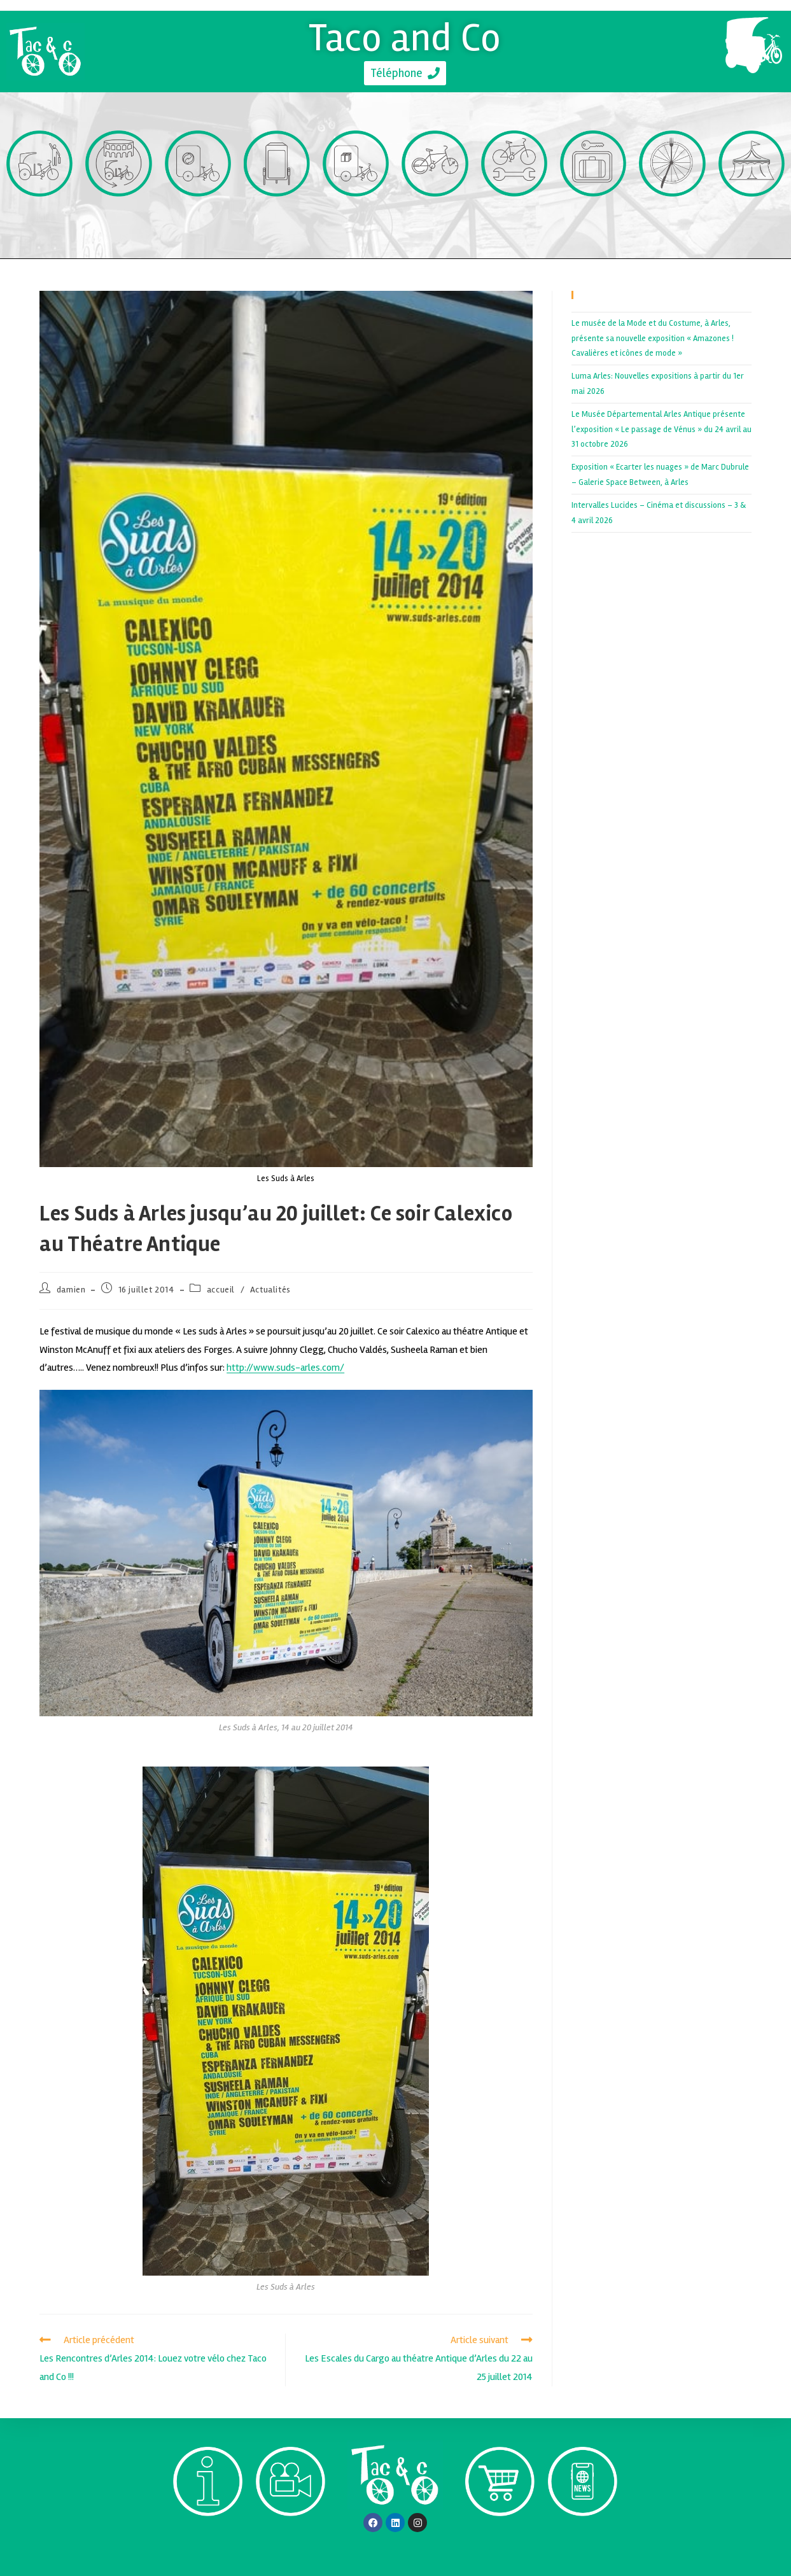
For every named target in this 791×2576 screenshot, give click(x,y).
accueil (221, 1289)
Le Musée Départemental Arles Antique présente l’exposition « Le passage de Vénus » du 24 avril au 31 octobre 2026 (661, 429)
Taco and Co (405, 37)
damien (71, 1289)
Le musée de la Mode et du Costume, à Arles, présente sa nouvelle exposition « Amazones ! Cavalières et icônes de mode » (652, 338)
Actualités (270, 1289)
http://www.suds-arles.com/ (285, 1367)
